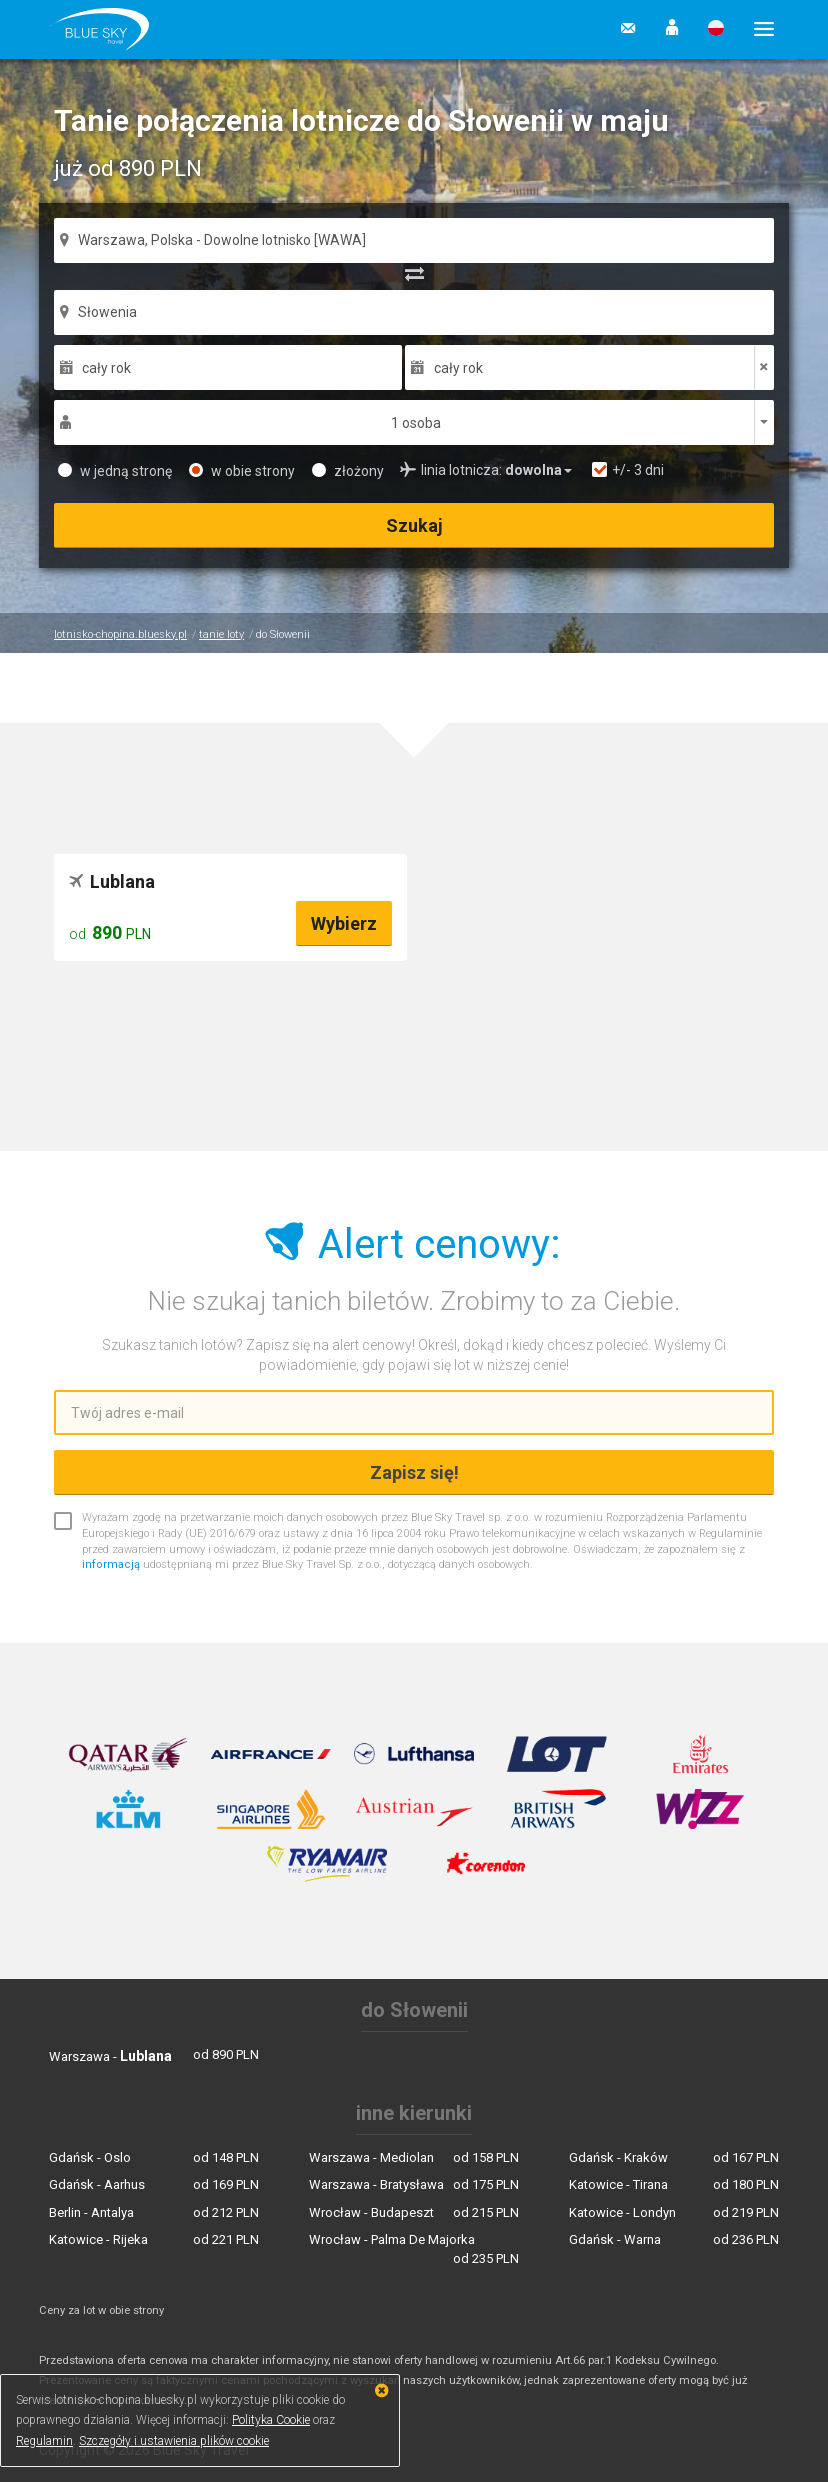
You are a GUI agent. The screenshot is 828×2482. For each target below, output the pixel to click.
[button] (672, 29)
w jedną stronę (115, 471)
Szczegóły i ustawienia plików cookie (174, 2441)
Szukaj (414, 525)
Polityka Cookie (271, 2420)
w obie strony (242, 471)
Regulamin (44, 2441)
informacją (111, 1564)
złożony (348, 471)
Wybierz (344, 923)
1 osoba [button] (416, 423)
